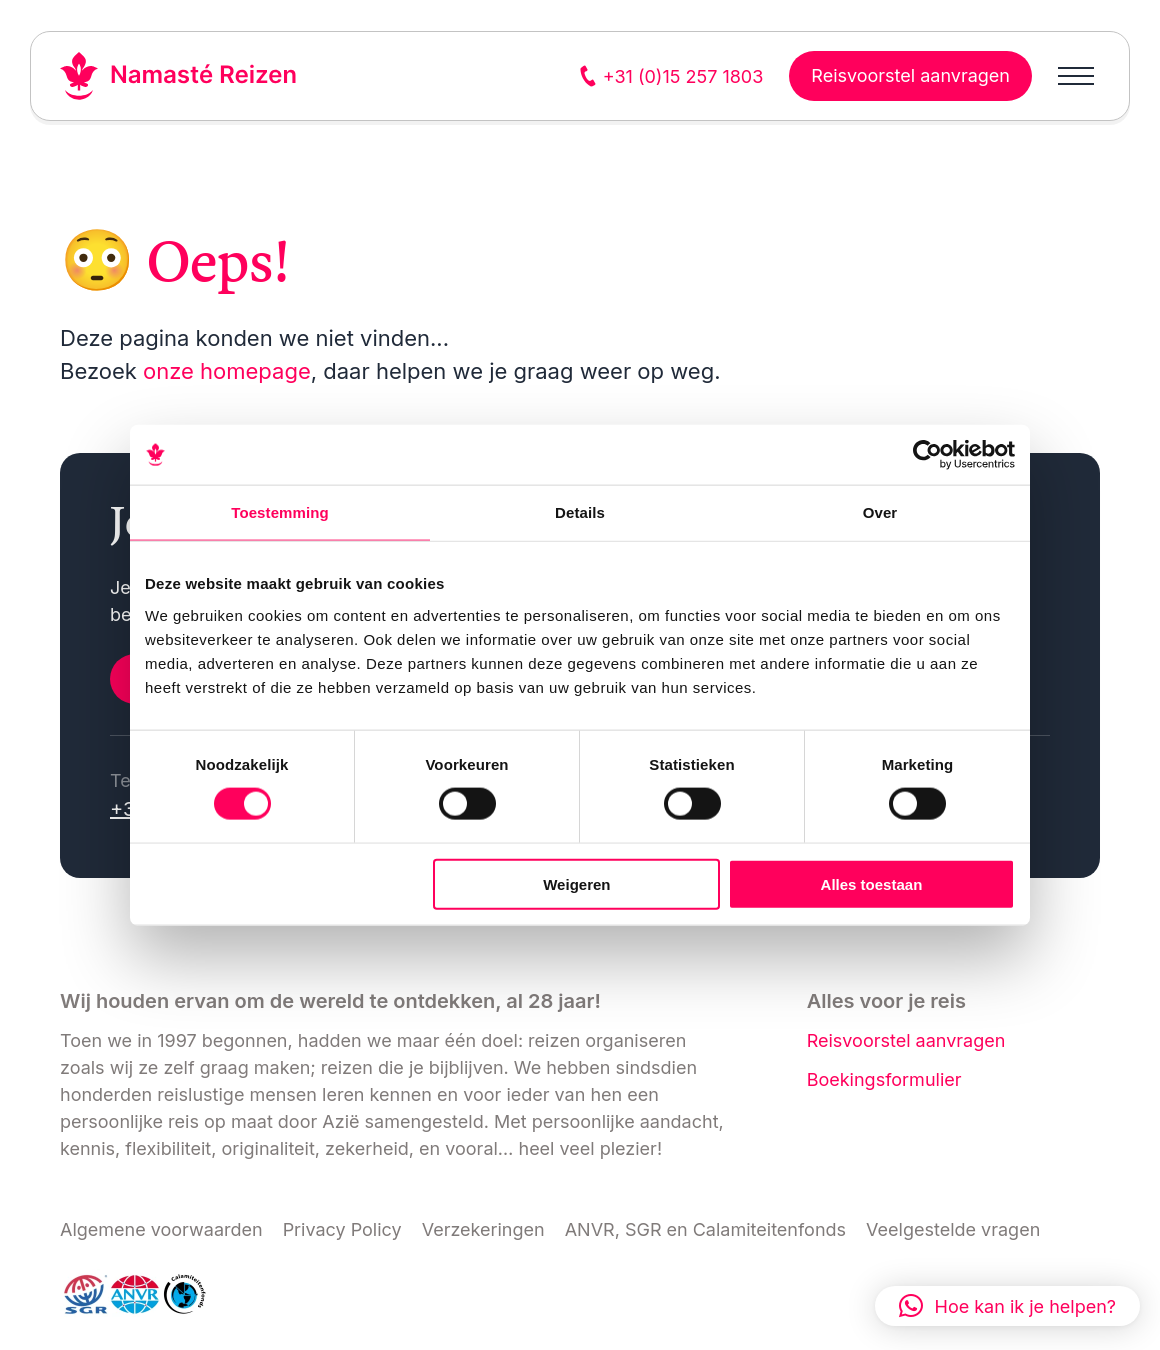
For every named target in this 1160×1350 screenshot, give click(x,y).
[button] (1007, 1306)
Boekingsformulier (884, 1079)
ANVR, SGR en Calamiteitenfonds (705, 1229)
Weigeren (576, 883)
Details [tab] (580, 512)
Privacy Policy (342, 1229)
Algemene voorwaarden (161, 1229)
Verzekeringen (483, 1229)
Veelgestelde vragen (953, 1229)
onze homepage (227, 371)
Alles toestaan (872, 883)
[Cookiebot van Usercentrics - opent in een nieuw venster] (927, 455)
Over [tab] (880, 512)
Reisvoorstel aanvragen (906, 1040)
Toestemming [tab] (280, 512)
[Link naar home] (179, 76)
